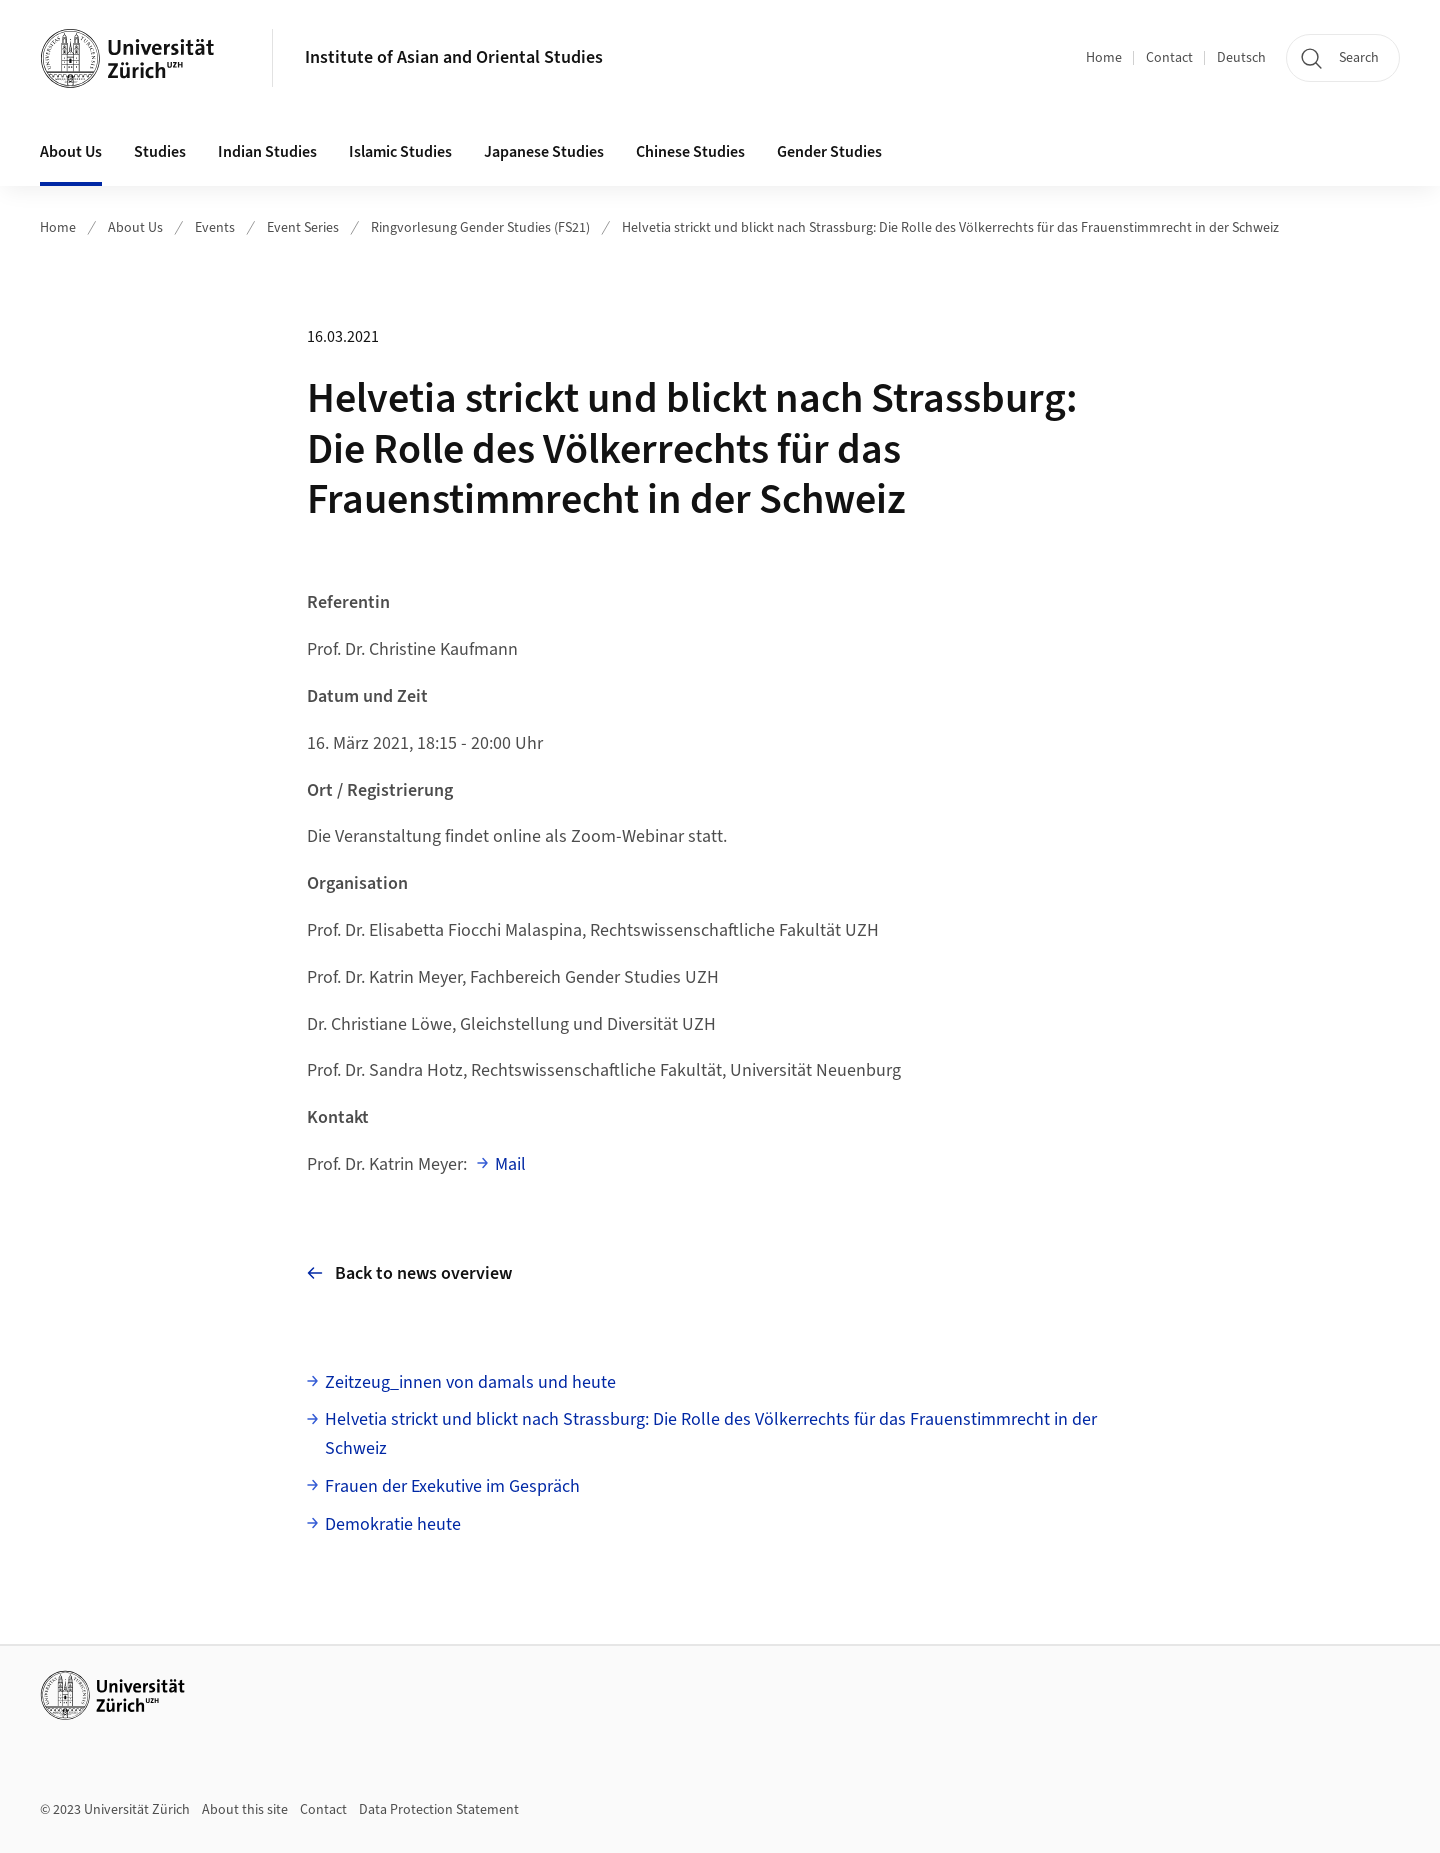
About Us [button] (71, 152)
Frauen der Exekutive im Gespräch (452, 1486)
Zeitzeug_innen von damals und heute (470, 1382)
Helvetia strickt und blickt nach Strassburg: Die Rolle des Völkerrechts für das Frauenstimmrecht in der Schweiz (950, 228)
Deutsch (1241, 58)
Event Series (303, 228)
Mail (510, 1164)
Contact (1169, 58)
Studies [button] (160, 152)
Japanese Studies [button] (544, 152)
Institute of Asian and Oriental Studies (454, 57)
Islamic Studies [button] (400, 152)
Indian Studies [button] (267, 152)
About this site (245, 1810)
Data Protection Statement (439, 1810)
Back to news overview (409, 1273)
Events (215, 228)
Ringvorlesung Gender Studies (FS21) (480, 228)
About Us (135, 228)
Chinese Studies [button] (690, 152)
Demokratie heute (393, 1524)
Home (1104, 58)
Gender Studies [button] (829, 152)
